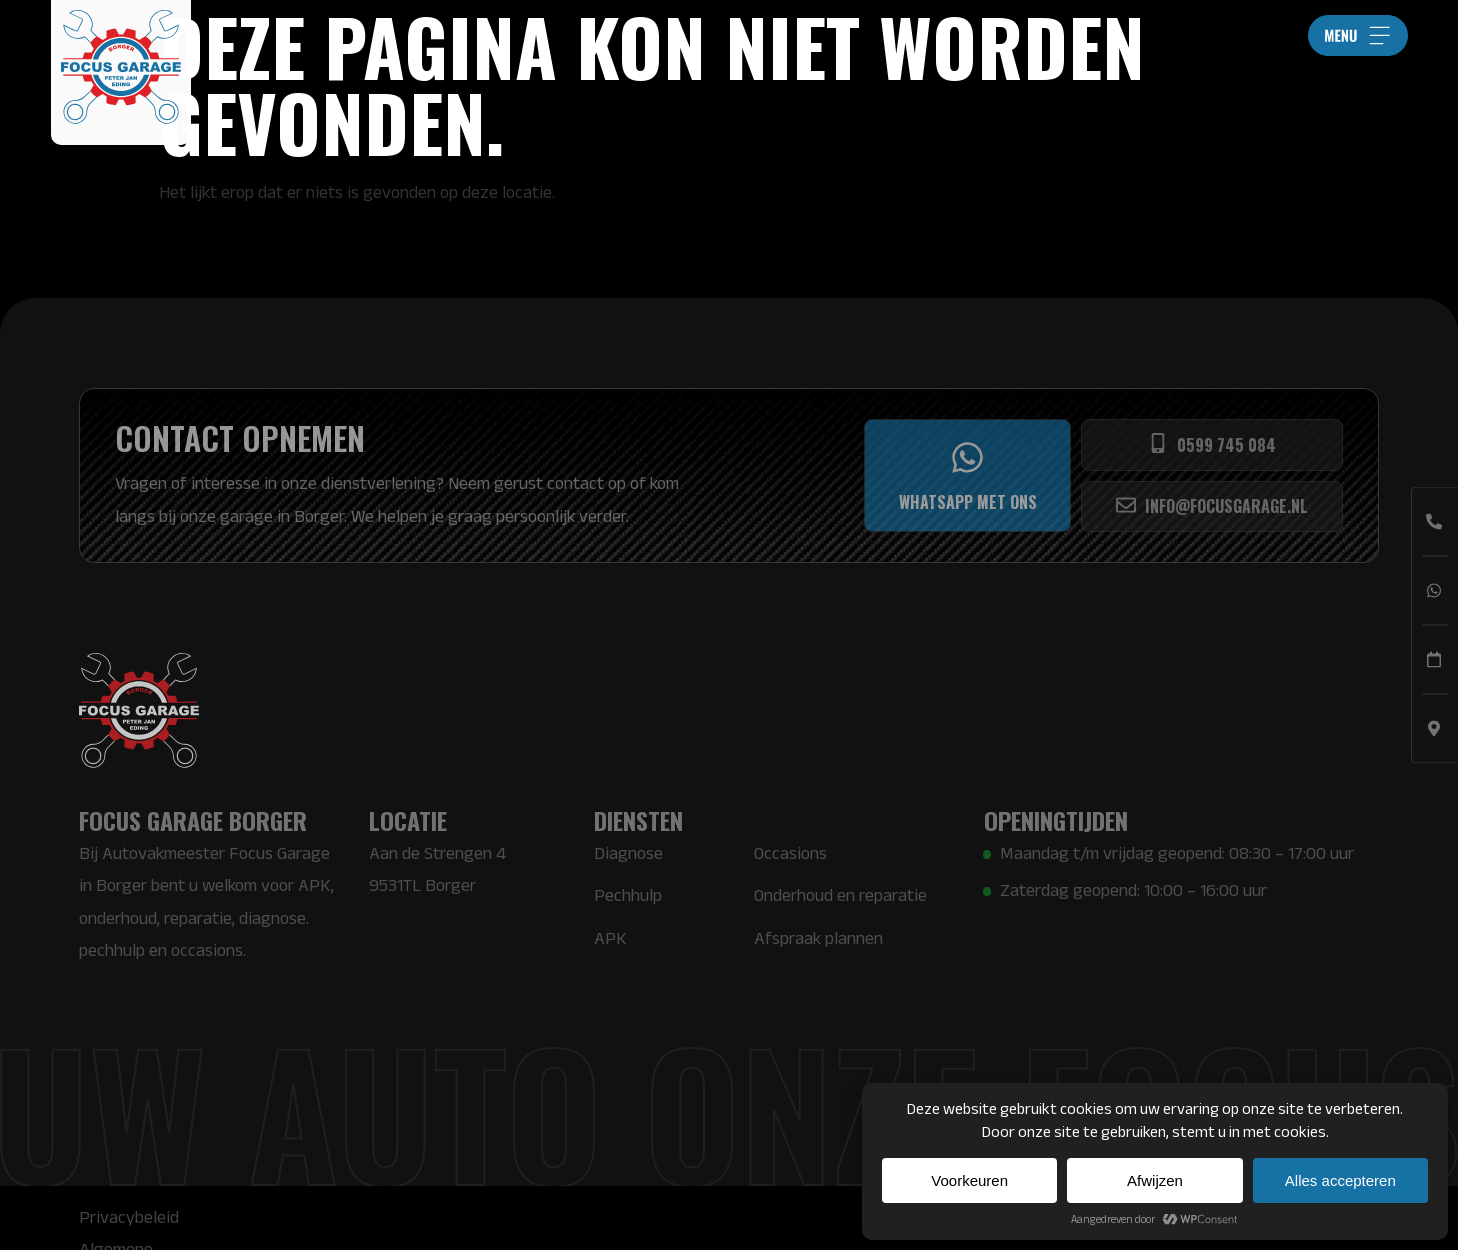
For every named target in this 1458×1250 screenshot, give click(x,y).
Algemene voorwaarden (286, 1217)
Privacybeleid (129, 1217)
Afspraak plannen (818, 938)
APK (610, 938)
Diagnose (628, 853)
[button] (1358, 35)
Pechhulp (628, 895)
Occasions (790, 853)
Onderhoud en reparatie (840, 895)
